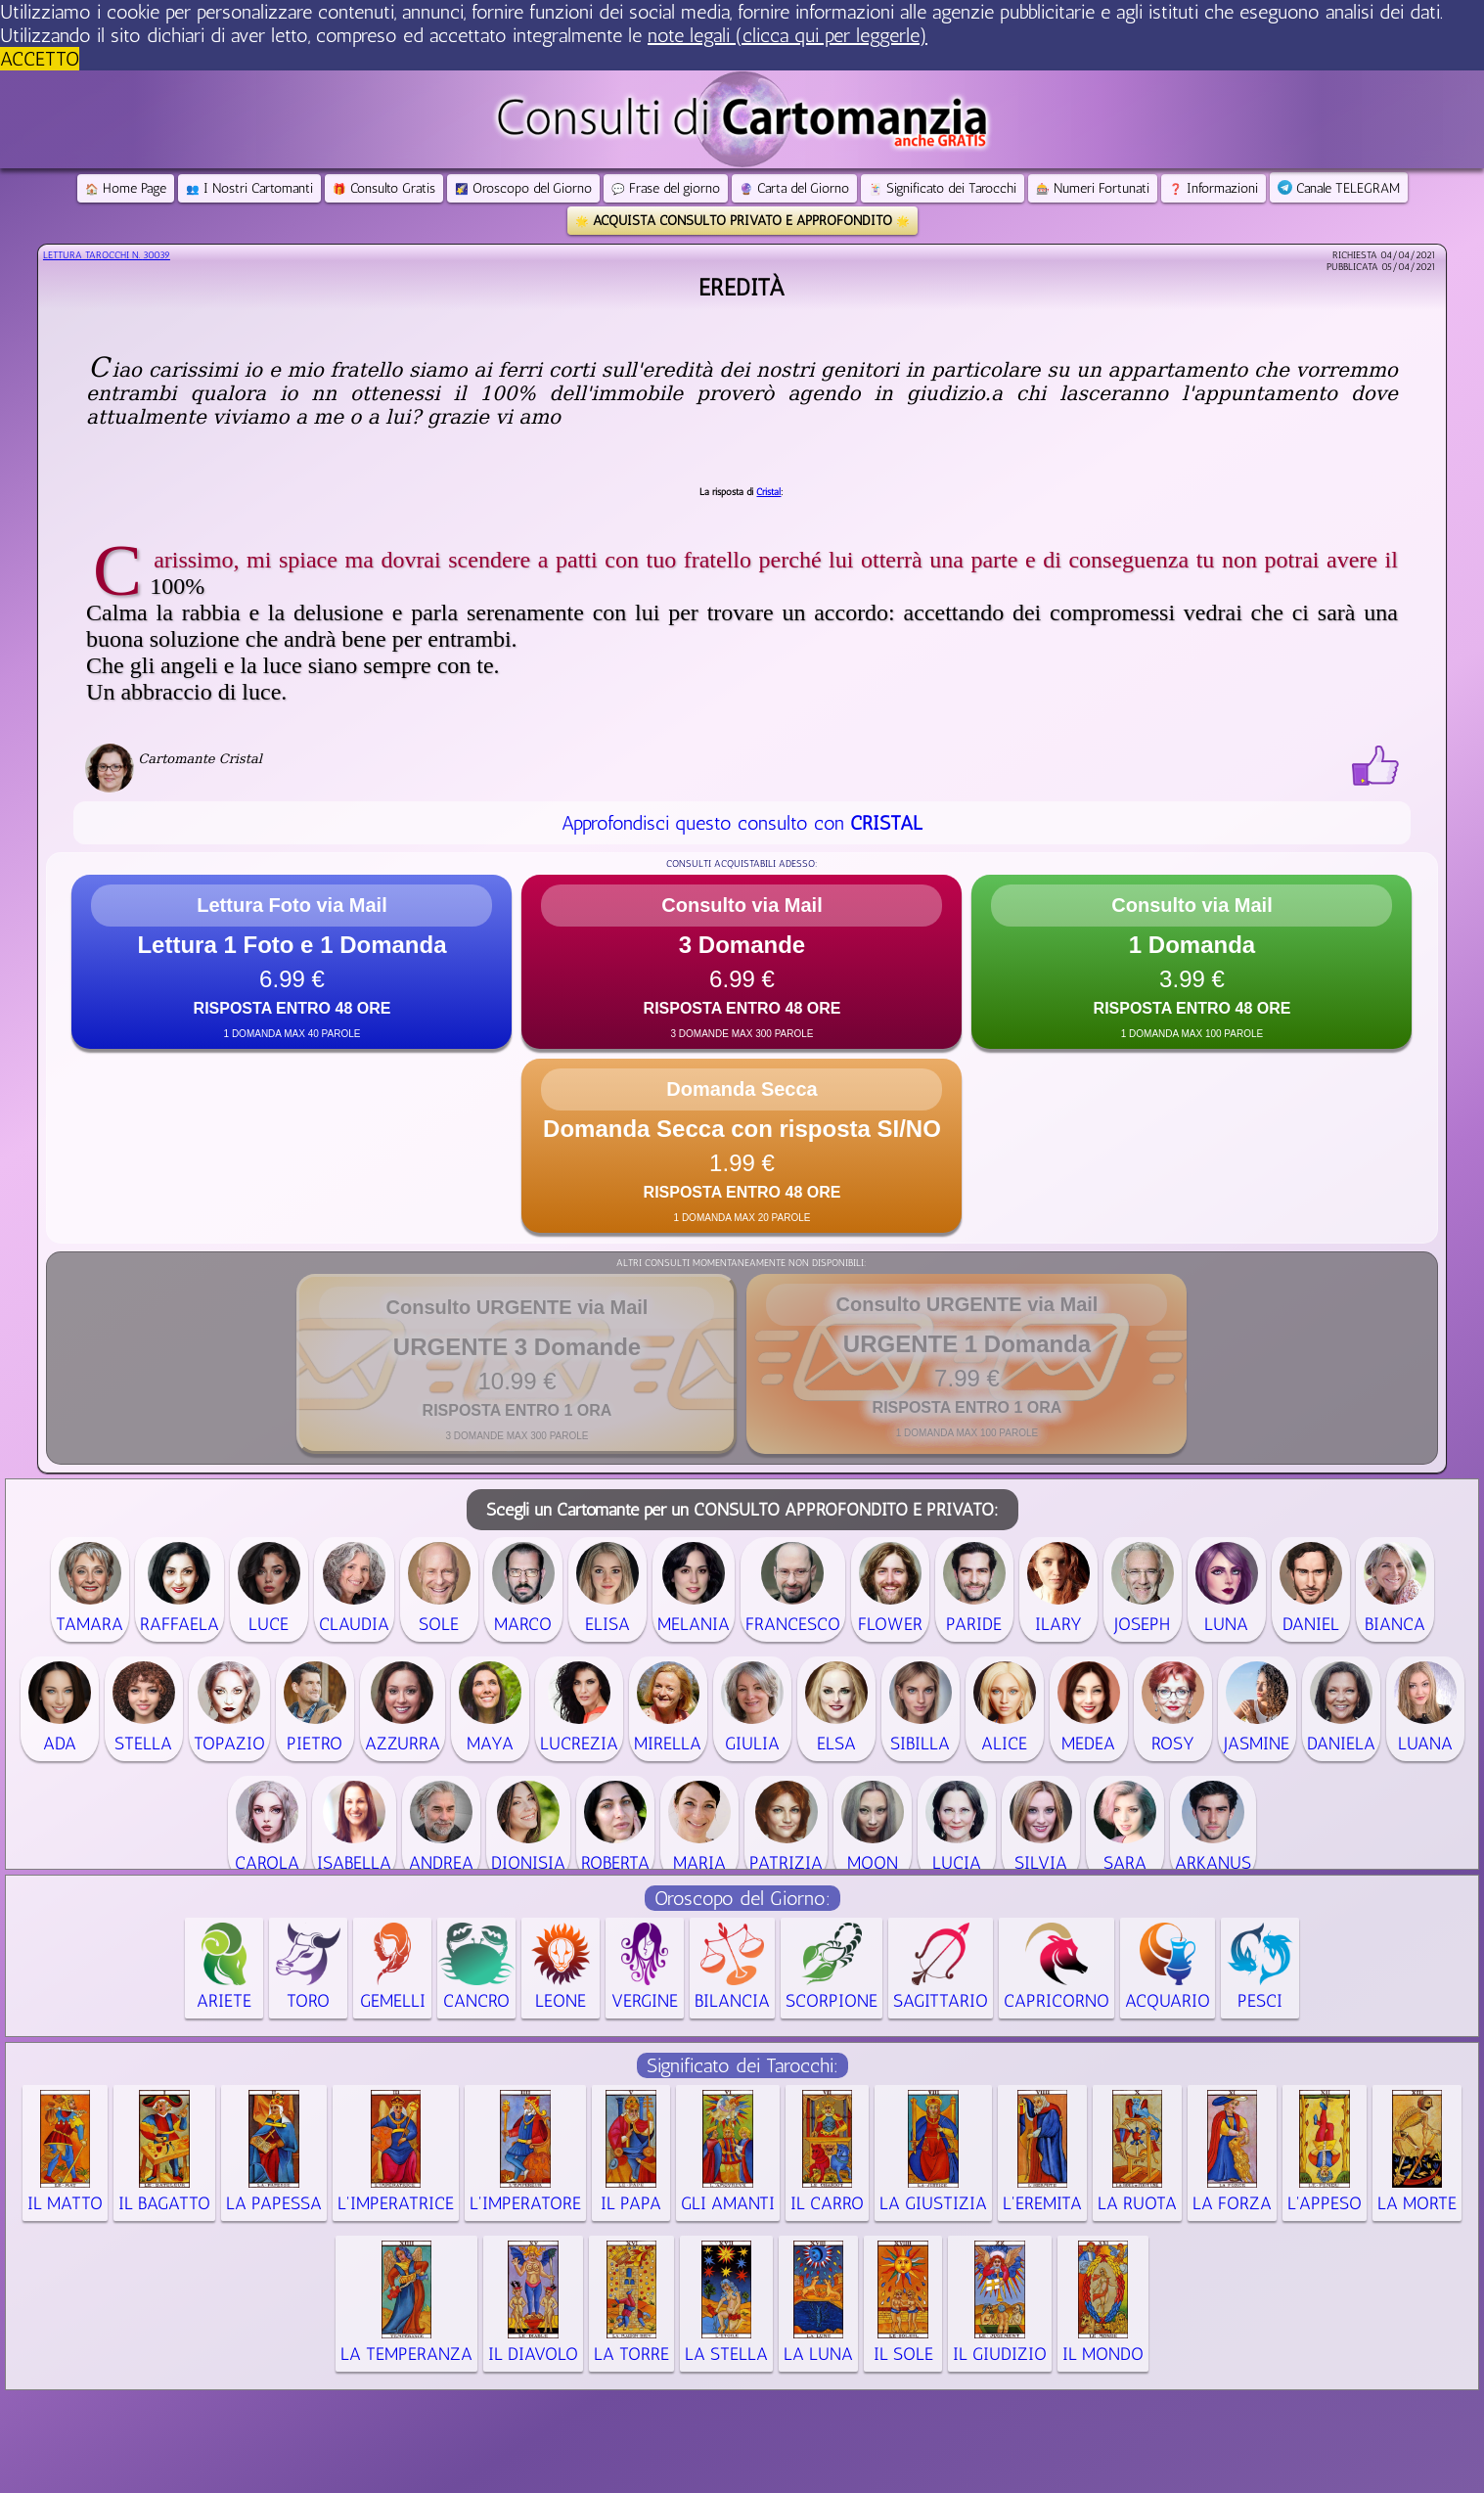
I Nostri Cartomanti (249, 188)
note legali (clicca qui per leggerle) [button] (787, 35)
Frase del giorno (665, 188)
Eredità (741, 287)
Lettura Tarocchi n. (106, 255)
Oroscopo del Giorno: (742, 1898)
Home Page (125, 188)
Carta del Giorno (794, 188)
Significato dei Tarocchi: (742, 2065)
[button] (291, 962)
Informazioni (1213, 188)
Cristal (768, 492)
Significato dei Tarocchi (942, 188)
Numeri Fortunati (1092, 188)
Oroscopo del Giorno (523, 188)
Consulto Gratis (384, 188)
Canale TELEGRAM (1339, 188)
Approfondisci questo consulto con (742, 823)
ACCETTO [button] (39, 58)
